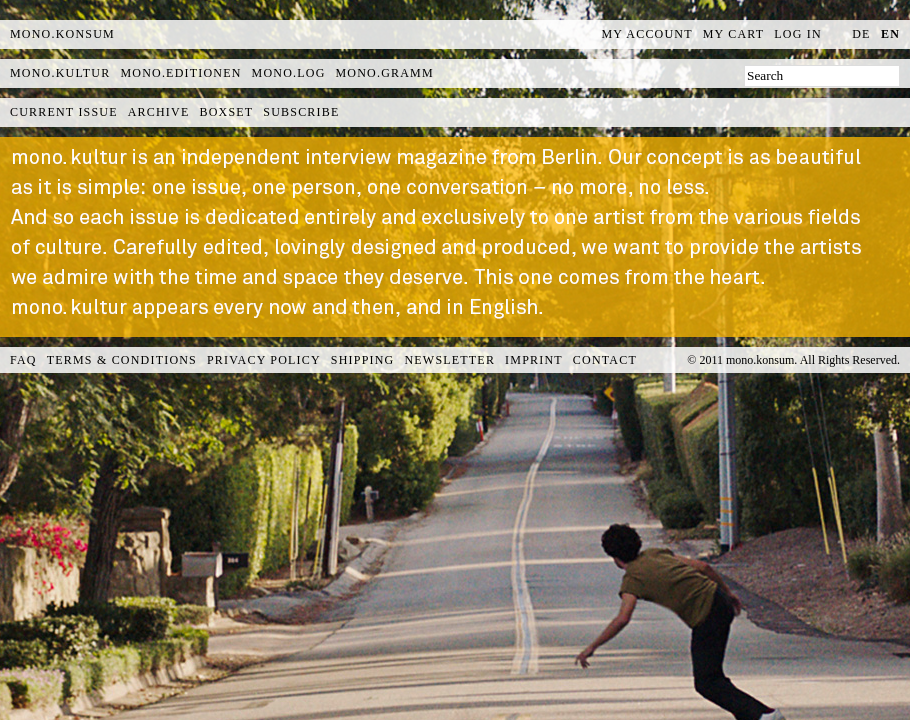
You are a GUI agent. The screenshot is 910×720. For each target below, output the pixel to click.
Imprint (534, 360)
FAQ (23, 360)
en (890, 34)
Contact (605, 360)
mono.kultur (60, 73)
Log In (798, 34)
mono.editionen (180, 73)
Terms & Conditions (122, 360)
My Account (647, 34)
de (861, 34)
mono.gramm (385, 73)
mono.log (289, 73)
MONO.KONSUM (62, 34)
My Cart (734, 34)
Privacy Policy (264, 360)
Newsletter (449, 360)
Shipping (363, 360)
